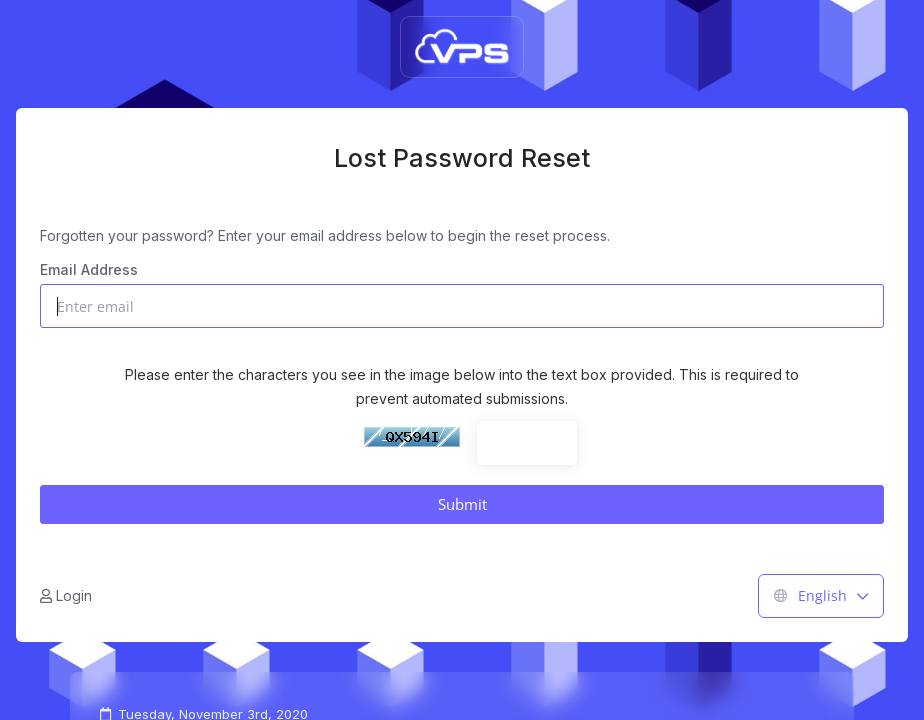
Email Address (89, 269)
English (821, 595)
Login (66, 595)
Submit (462, 504)
